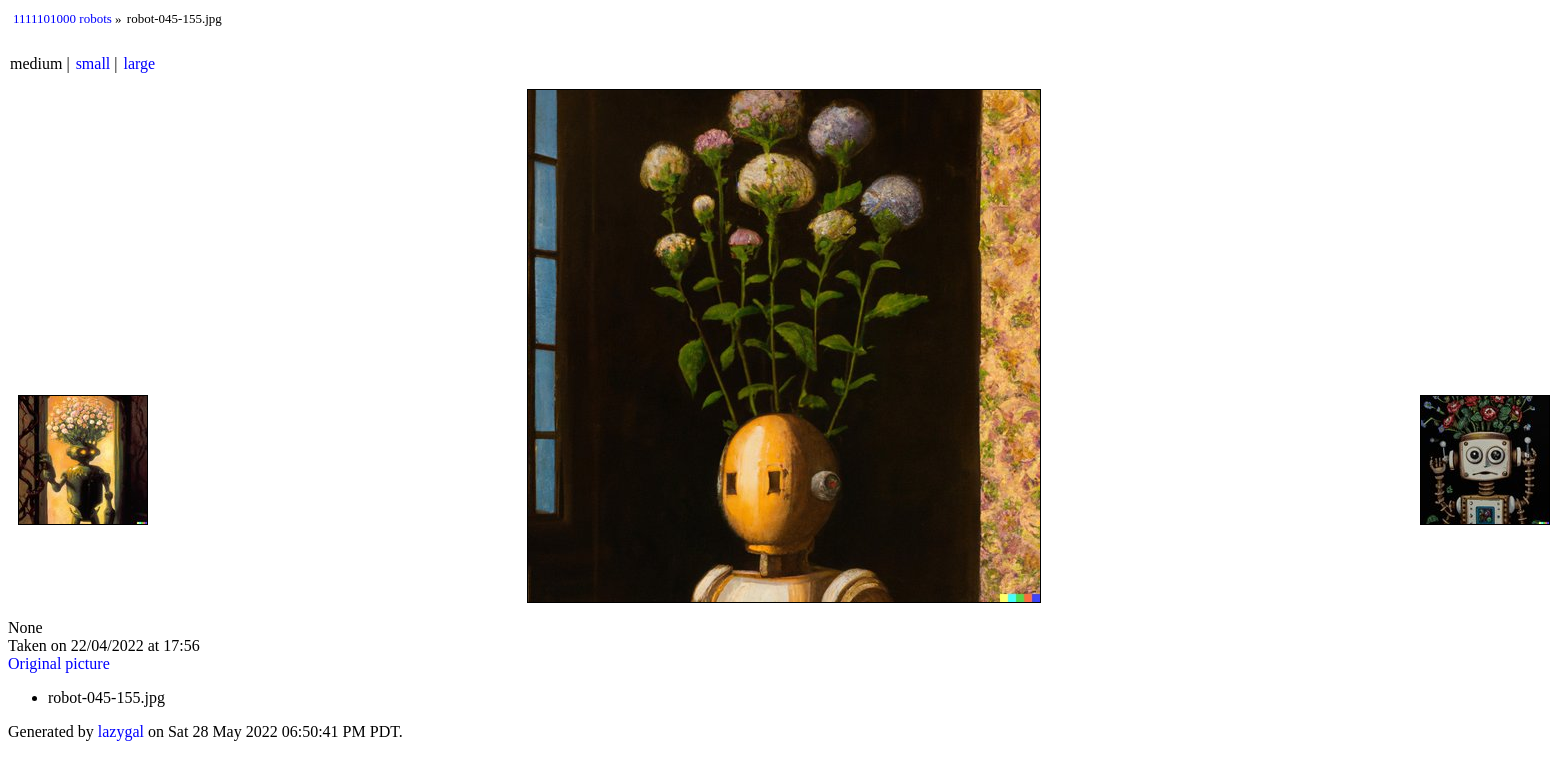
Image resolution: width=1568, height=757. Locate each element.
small (93, 63)
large (140, 63)
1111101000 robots (62, 18)
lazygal (121, 731)
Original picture (59, 663)
